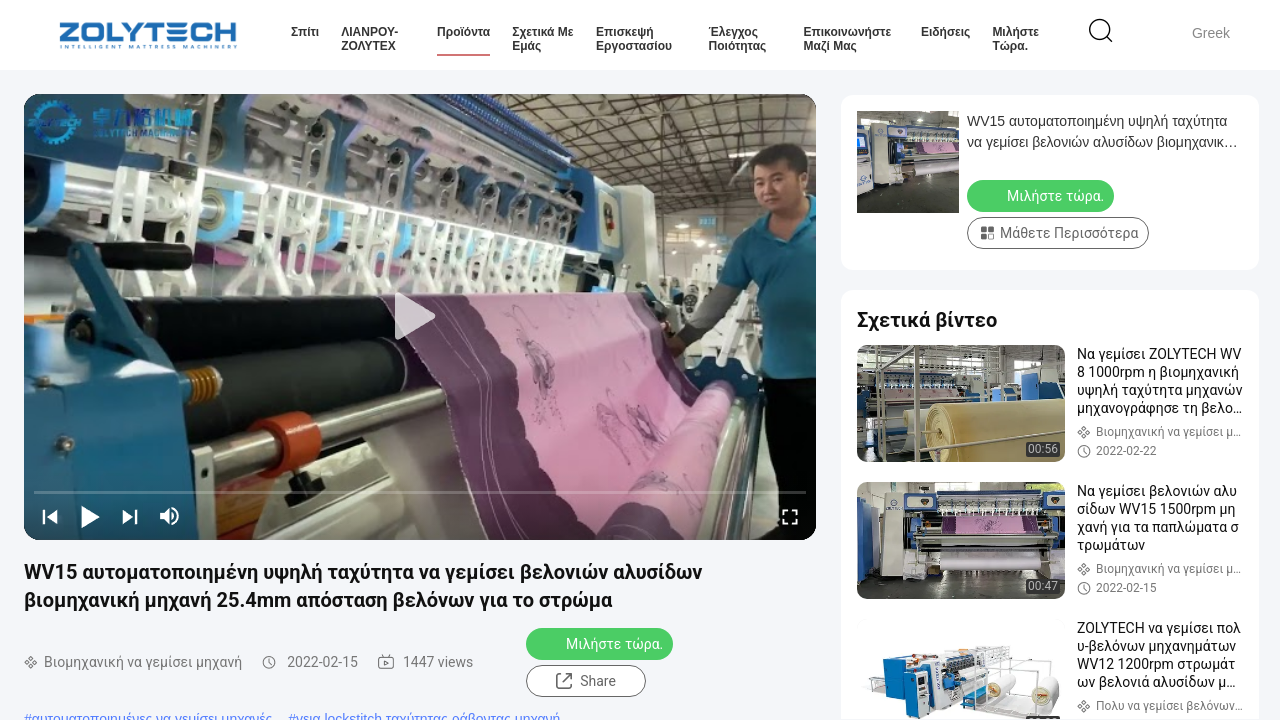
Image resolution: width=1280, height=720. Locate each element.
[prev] (50, 516)
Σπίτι (305, 32)
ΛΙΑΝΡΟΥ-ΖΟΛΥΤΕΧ (369, 39)
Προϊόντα (463, 32)
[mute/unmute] (170, 516)
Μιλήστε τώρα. (1015, 39)
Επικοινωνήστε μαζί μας (848, 39)
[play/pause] (90, 516)
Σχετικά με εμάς (542, 39)
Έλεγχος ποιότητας (738, 39)
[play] (420, 317)
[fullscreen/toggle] (790, 516)
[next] (130, 516)
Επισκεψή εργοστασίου (634, 39)
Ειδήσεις (945, 32)
